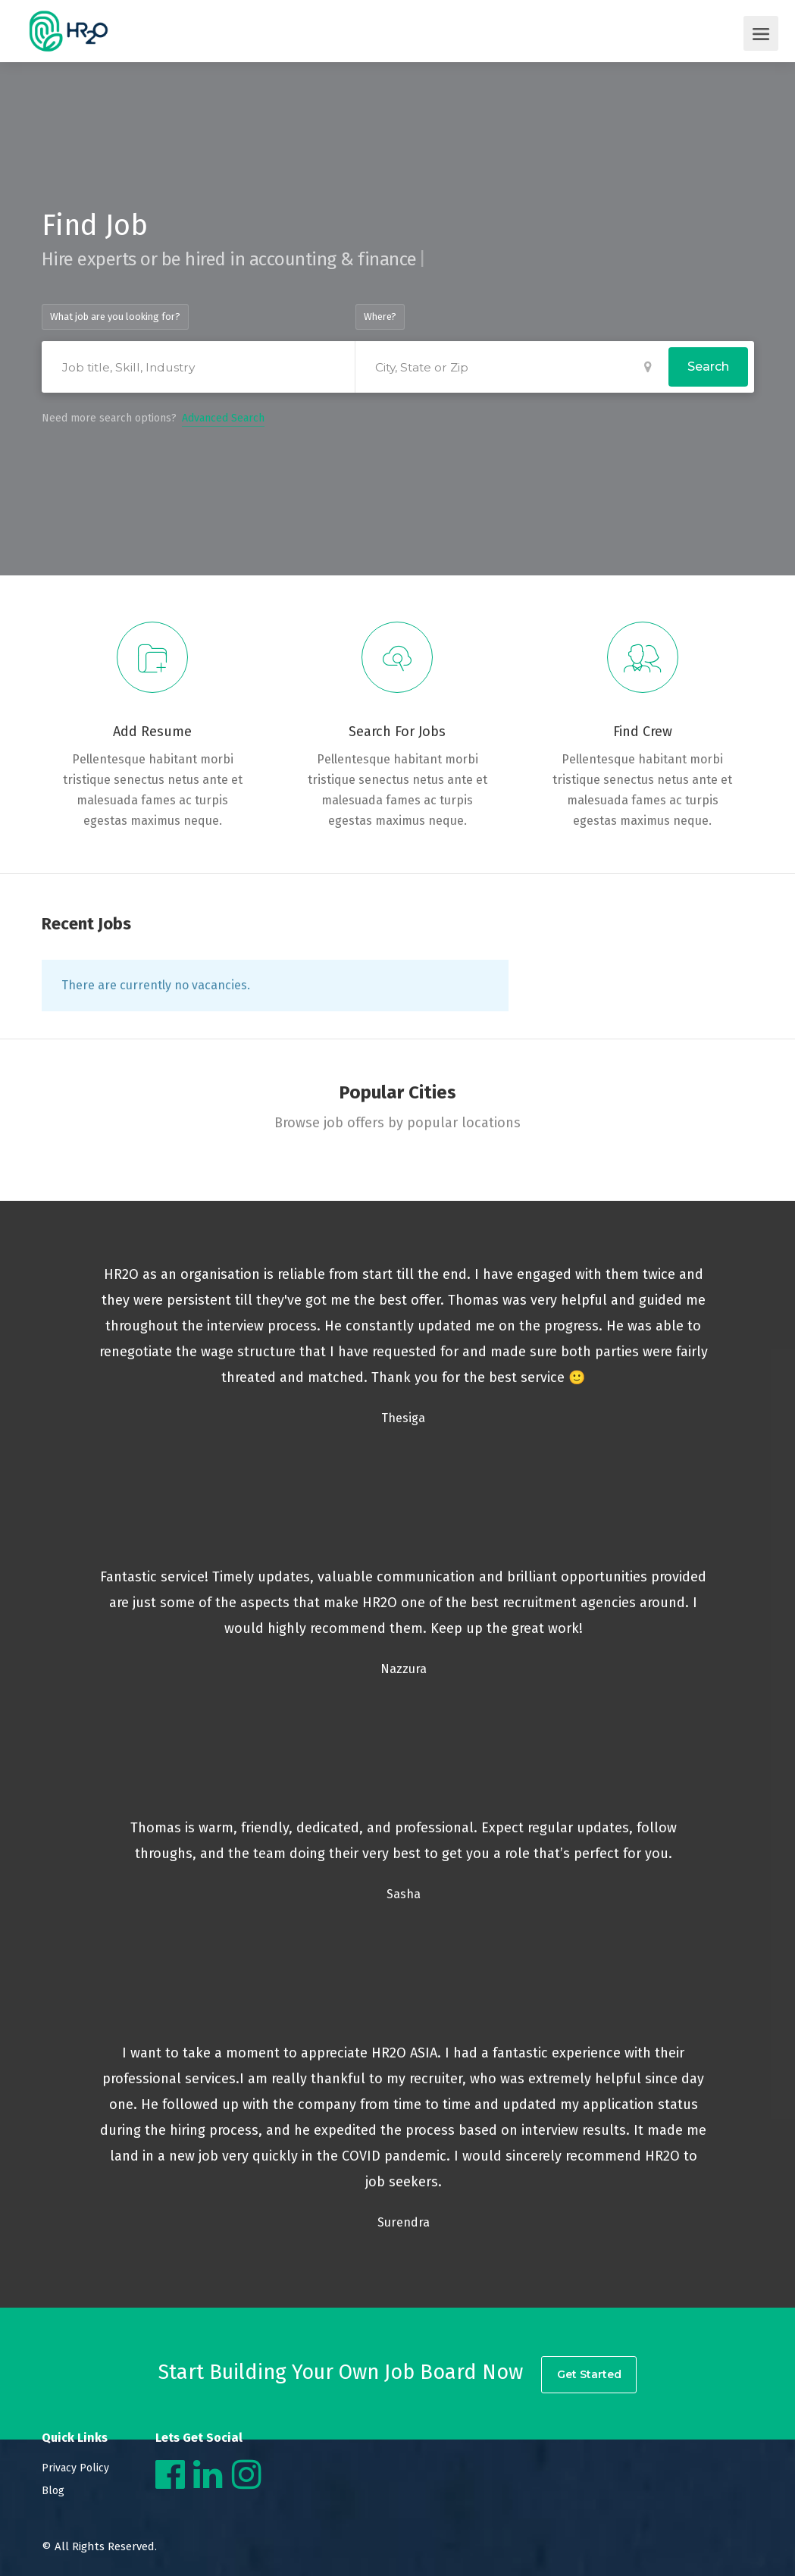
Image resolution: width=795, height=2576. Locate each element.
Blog (53, 2490)
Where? (380, 316)
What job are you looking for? (115, 316)
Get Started (590, 2373)
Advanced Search (223, 418)
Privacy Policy (75, 2468)
